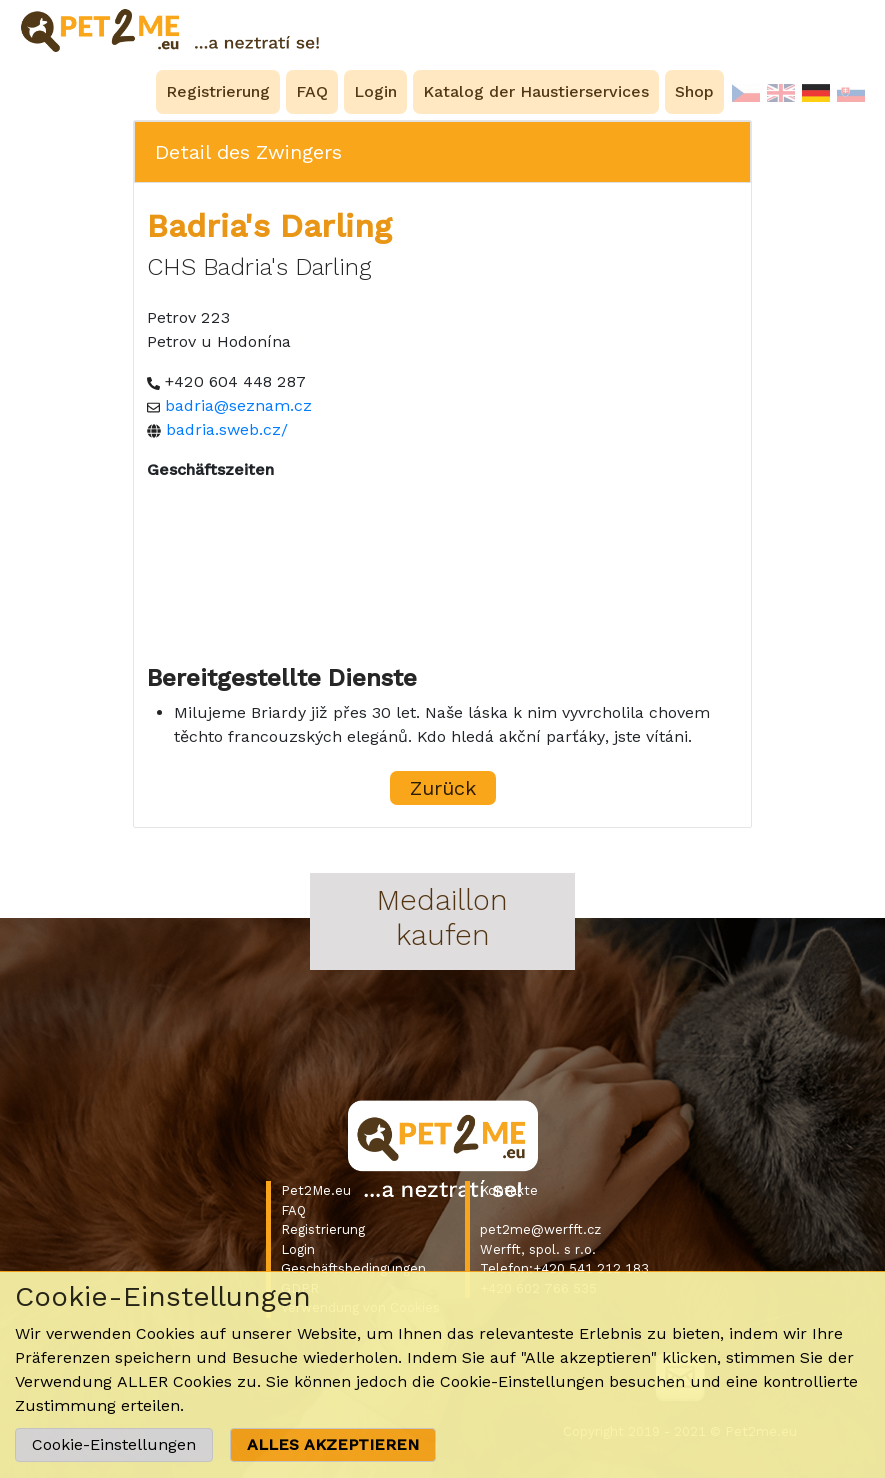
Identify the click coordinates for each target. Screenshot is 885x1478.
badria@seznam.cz (238, 405)
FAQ (293, 1210)
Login (298, 1249)
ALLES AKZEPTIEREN (333, 1444)
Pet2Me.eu (316, 1190)
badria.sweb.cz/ (227, 429)
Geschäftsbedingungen (353, 1268)
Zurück (443, 788)
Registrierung (323, 1229)
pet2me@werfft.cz (540, 1229)
